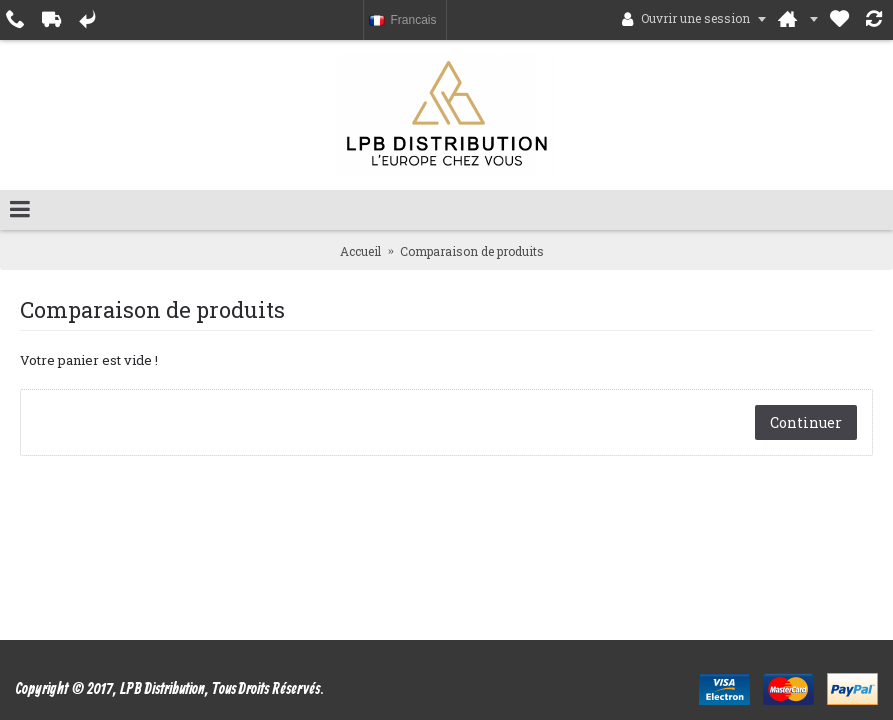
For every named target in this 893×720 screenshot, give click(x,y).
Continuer (806, 422)
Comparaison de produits (472, 251)
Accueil (360, 251)
